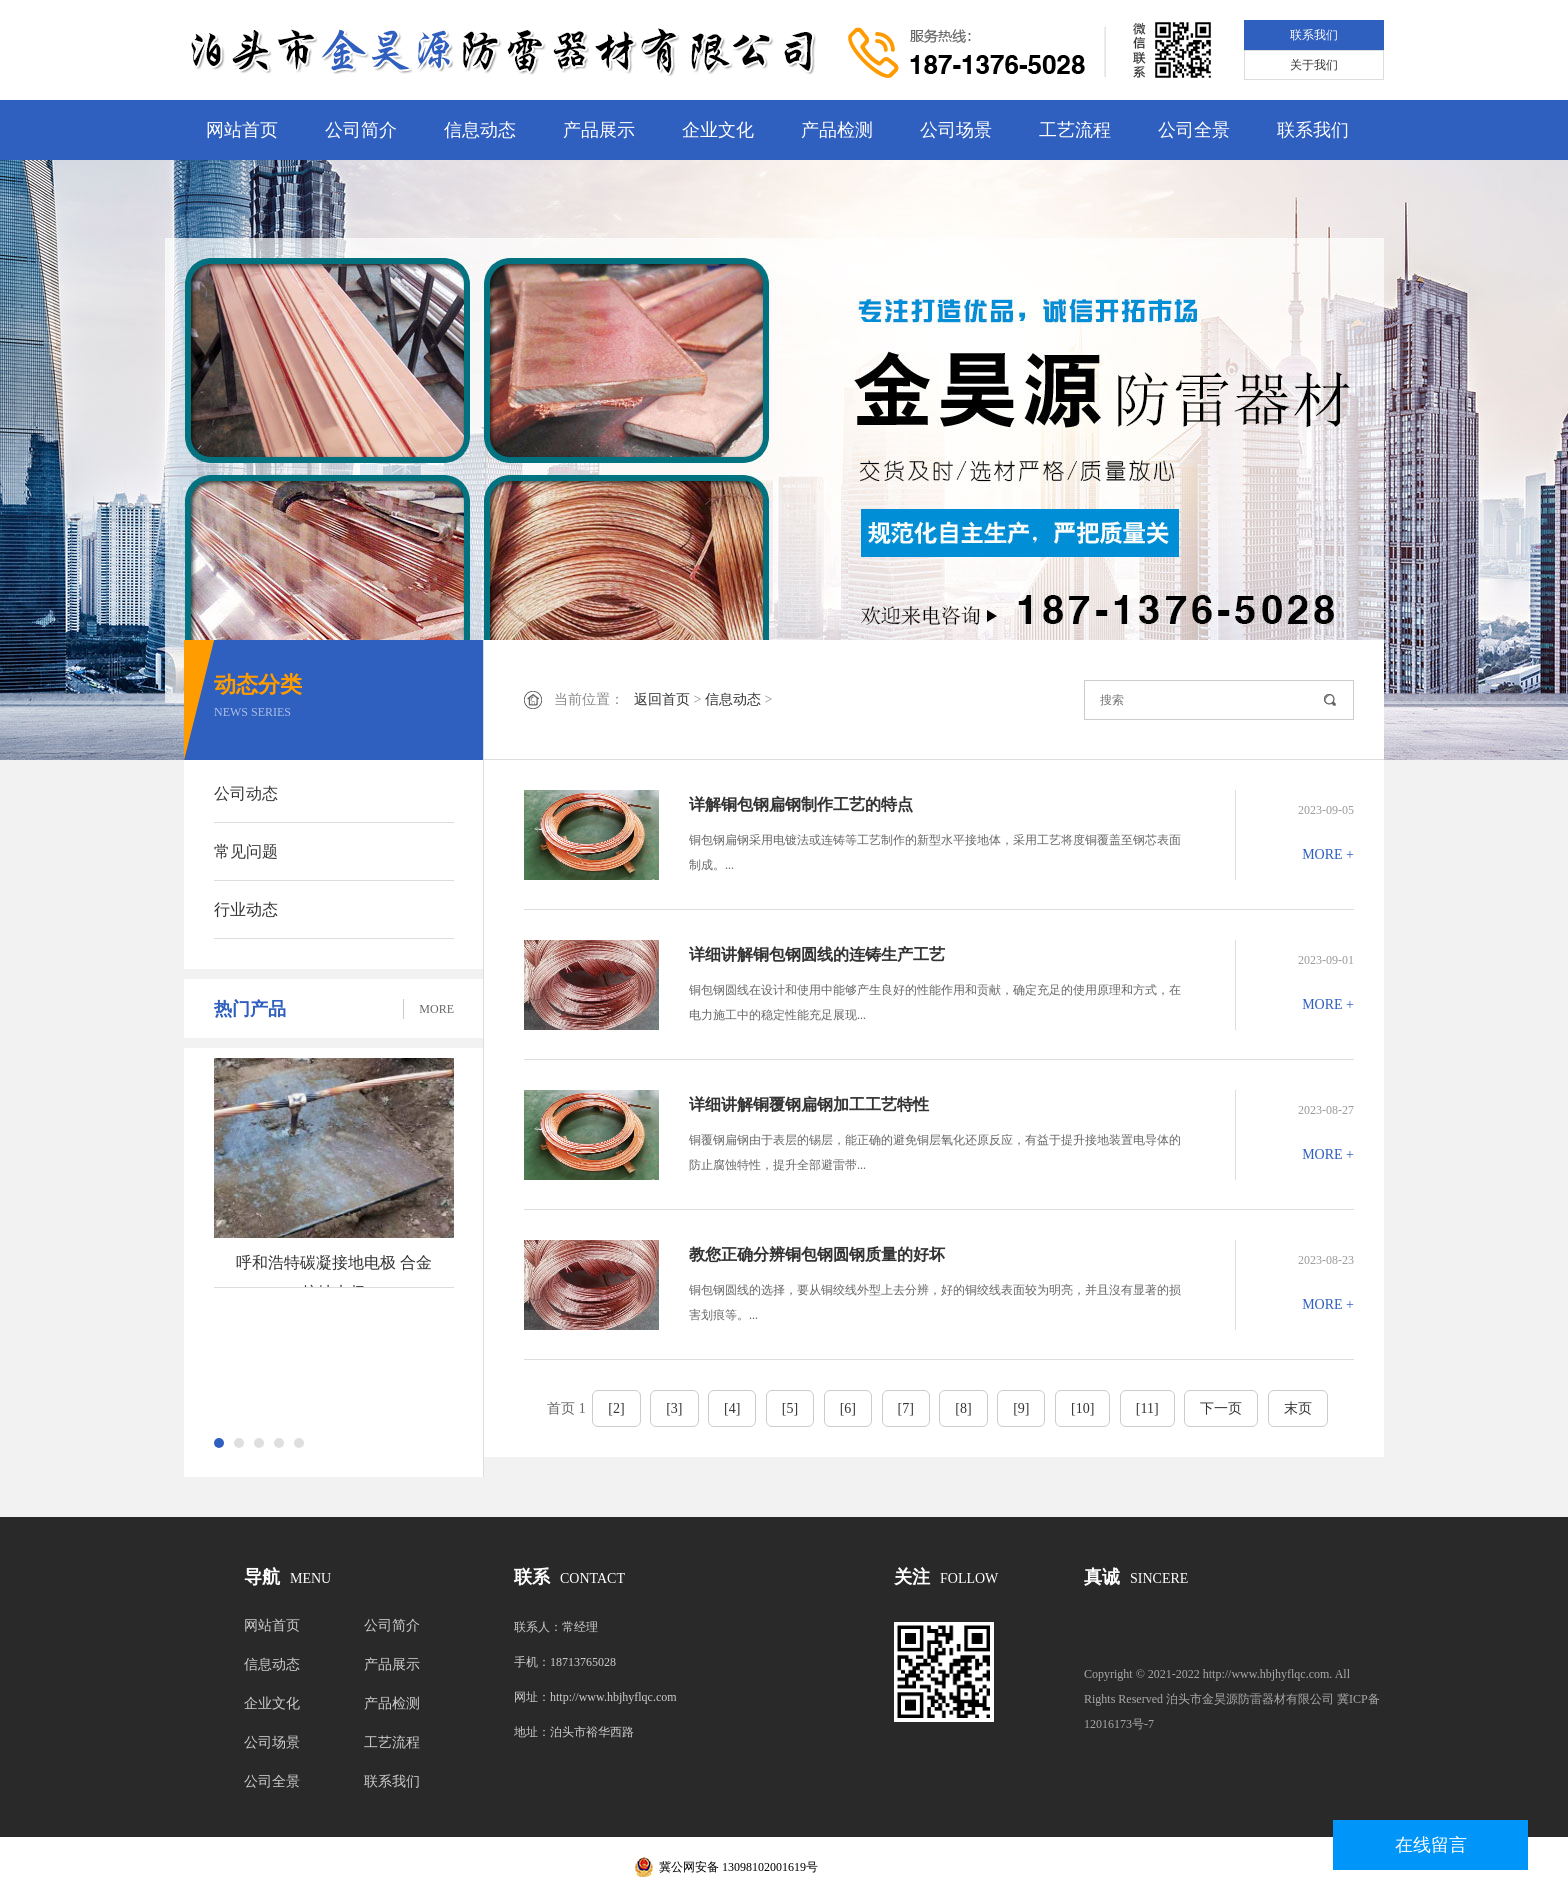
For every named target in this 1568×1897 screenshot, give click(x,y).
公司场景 (956, 130)
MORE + (1328, 854)
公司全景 (1194, 130)
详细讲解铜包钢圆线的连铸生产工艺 (817, 954)
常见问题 (246, 851)
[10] (1082, 1408)
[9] (1021, 1408)
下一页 (1221, 1408)
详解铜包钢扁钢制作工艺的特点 (801, 804)
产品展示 (599, 130)
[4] (732, 1408)
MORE (436, 1009)
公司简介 (361, 130)
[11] (1147, 1408)
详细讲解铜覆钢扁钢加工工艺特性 (809, 1104)
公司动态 (246, 793)
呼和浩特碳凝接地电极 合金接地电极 (334, 1271)
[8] (963, 1408)
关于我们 (1314, 65)
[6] (848, 1408)
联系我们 (1314, 35)
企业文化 (718, 130)
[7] (906, 1408)
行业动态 (246, 909)
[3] (674, 1408)
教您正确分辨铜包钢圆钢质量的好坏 (817, 1254)
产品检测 (837, 130)
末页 (1298, 1408)
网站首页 (242, 130)
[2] (616, 1408)
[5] (790, 1408)
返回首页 (662, 699)
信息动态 (480, 130)
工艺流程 (1075, 130)
